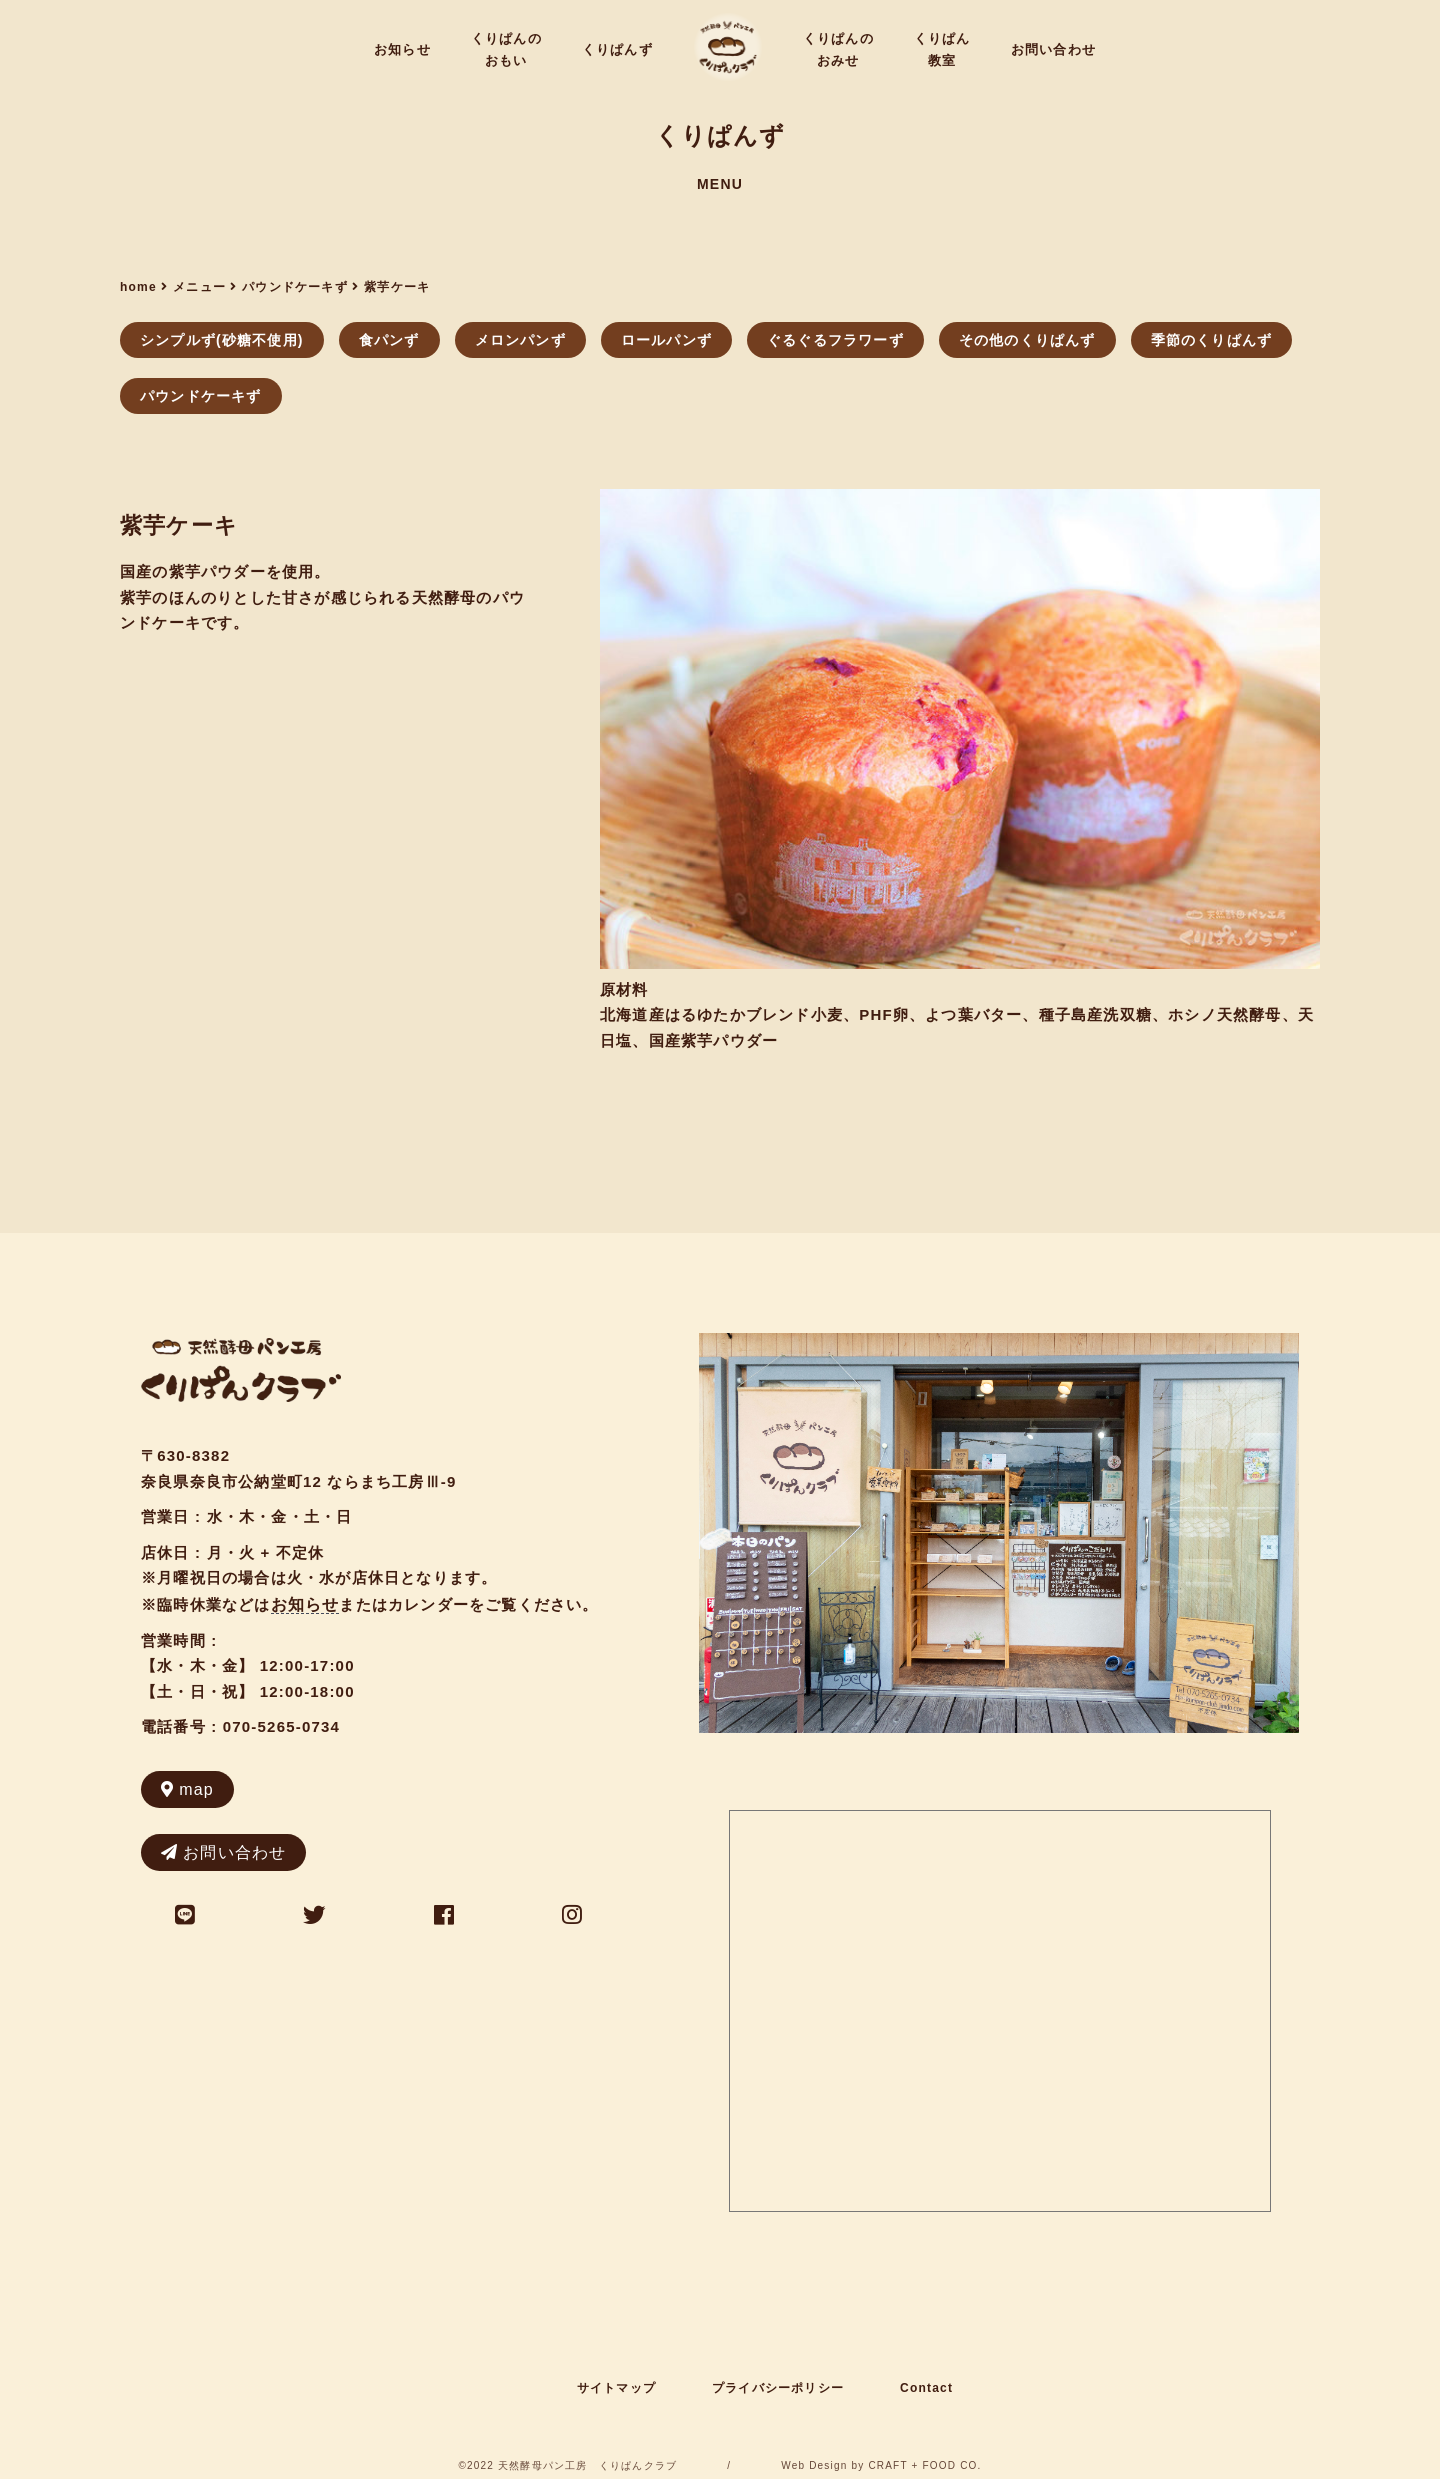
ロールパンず (666, 340)
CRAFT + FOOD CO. (924, 2465)
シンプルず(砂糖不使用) (222, 340)
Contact (926, 2388)
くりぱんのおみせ (838, 49)
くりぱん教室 (942, 49)
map (187, 1789)
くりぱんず (617, 49)
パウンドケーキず (201, 396)
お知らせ (402, 49)
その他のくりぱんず (1027, 340)
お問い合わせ (1053, 49)
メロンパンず (520, 340)
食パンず (389, 340)
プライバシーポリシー (778, 2388)
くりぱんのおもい (506, 49)
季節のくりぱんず (1212, 340)
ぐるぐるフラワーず (835, 340)
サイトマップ (616, 2388)
